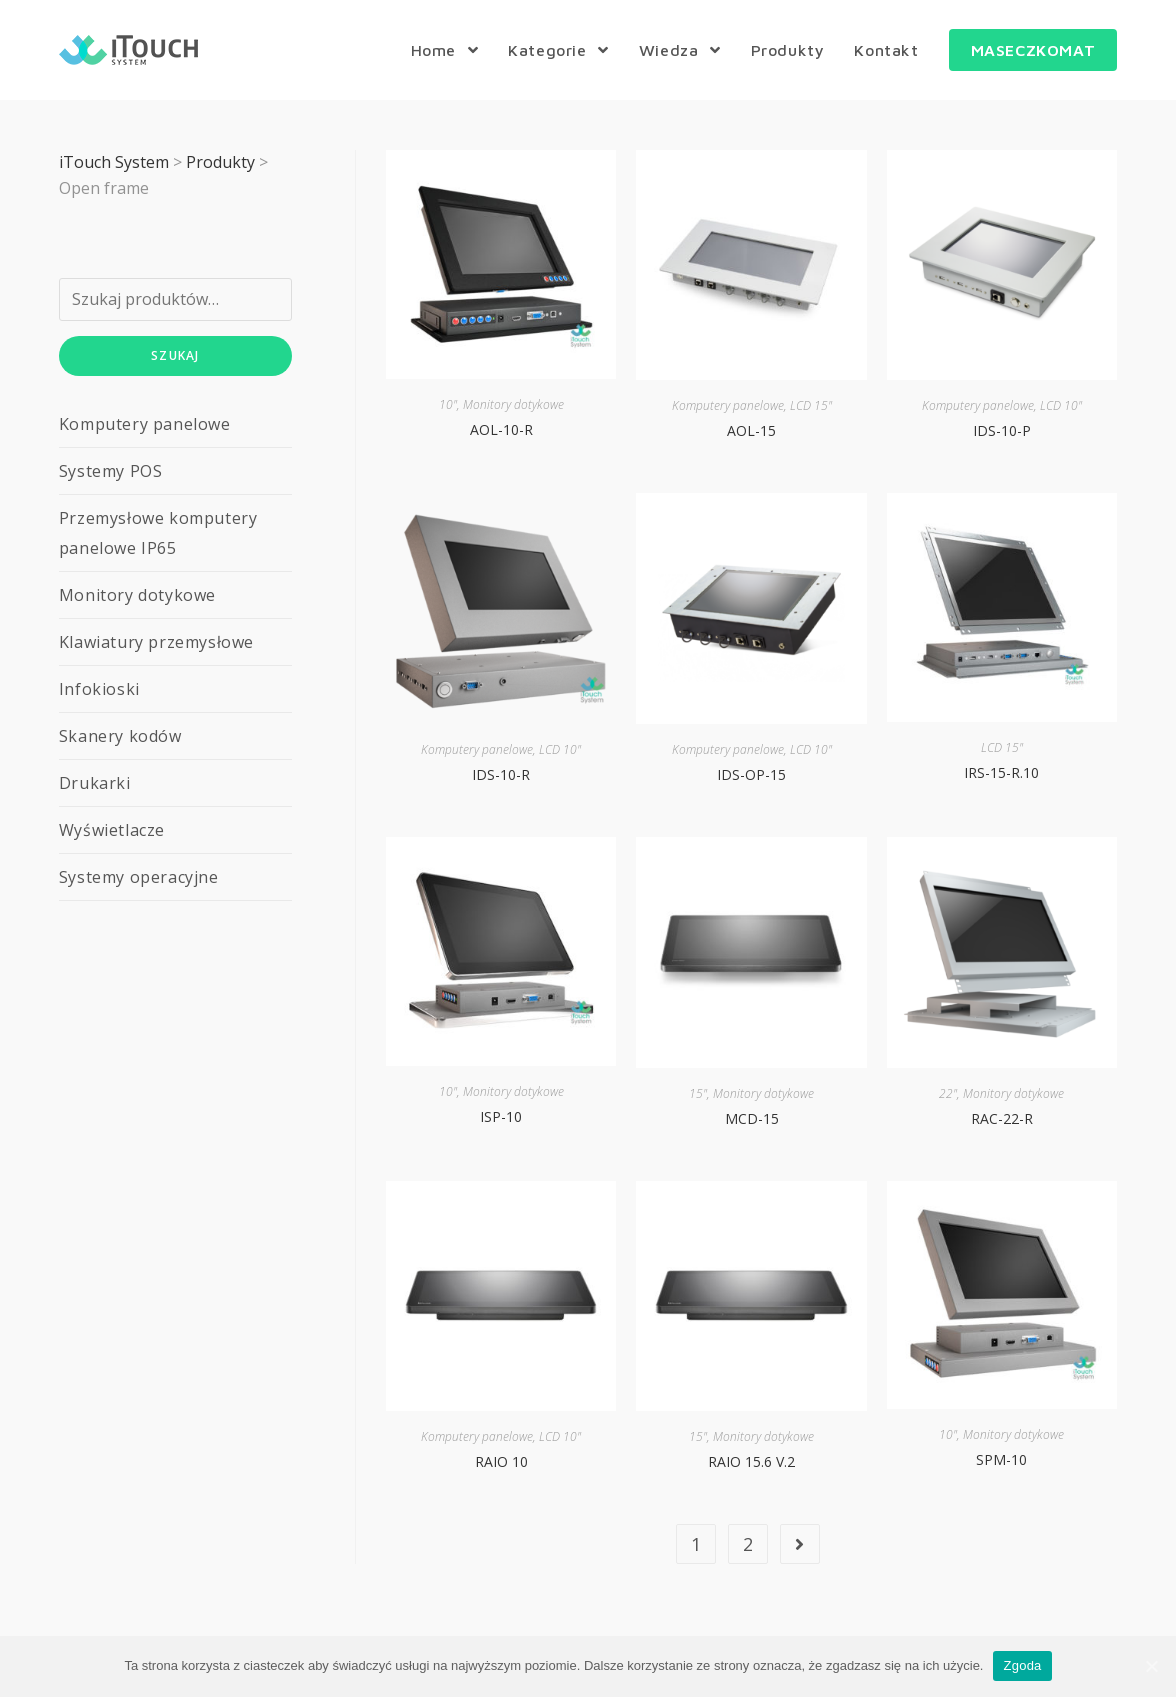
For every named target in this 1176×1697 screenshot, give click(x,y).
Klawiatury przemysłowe (156, 642)
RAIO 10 (501, 1461)
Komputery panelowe (728, 405)
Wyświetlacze (112, 830)
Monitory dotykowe (513, 404)
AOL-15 (751, 430)
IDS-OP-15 (751, 774)
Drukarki (95, 783)
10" (448, 404)
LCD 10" (1061, 405)
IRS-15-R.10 (1001, 772)
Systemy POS (111, 471)
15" (698, 1093)
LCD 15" (811, 405)
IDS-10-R (501, 774)
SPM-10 (1001, 1459)
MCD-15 (752, 1118)
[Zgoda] (1151, 1666)
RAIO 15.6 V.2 (751, 1461)
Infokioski (99, 689)
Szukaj (175, 355)
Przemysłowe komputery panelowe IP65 (158, 533)
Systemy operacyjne (139, 877)
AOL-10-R (501, 429)
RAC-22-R (1002, 1118)
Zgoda (1022, 1665)
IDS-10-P (1002, 430)
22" (948, 1093)
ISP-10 (501, 1116)
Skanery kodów (120, 736)
